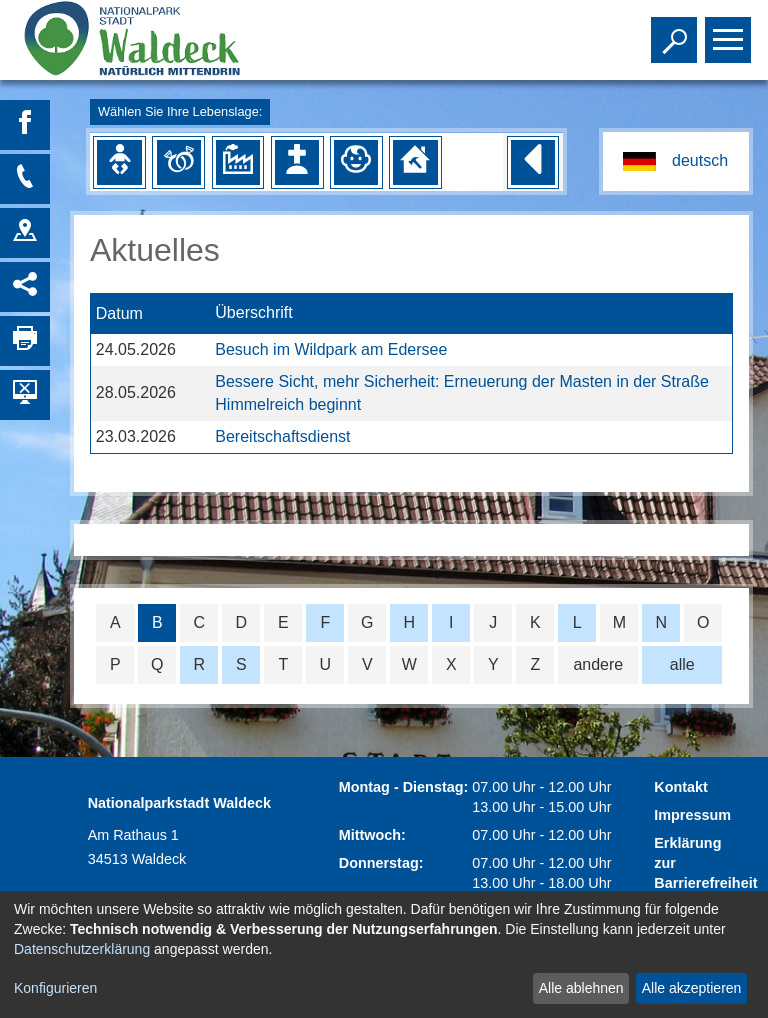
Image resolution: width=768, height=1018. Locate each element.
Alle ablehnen (581, 988)
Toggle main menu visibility (730, 31)
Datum (119, 313)
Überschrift (253, 313)
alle (682, 664)
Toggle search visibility (676, 31)
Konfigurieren (55, 988)
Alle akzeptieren (692, 988)
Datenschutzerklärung (82, 949)
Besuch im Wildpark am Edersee (331, 349)
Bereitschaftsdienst (282, 436)
